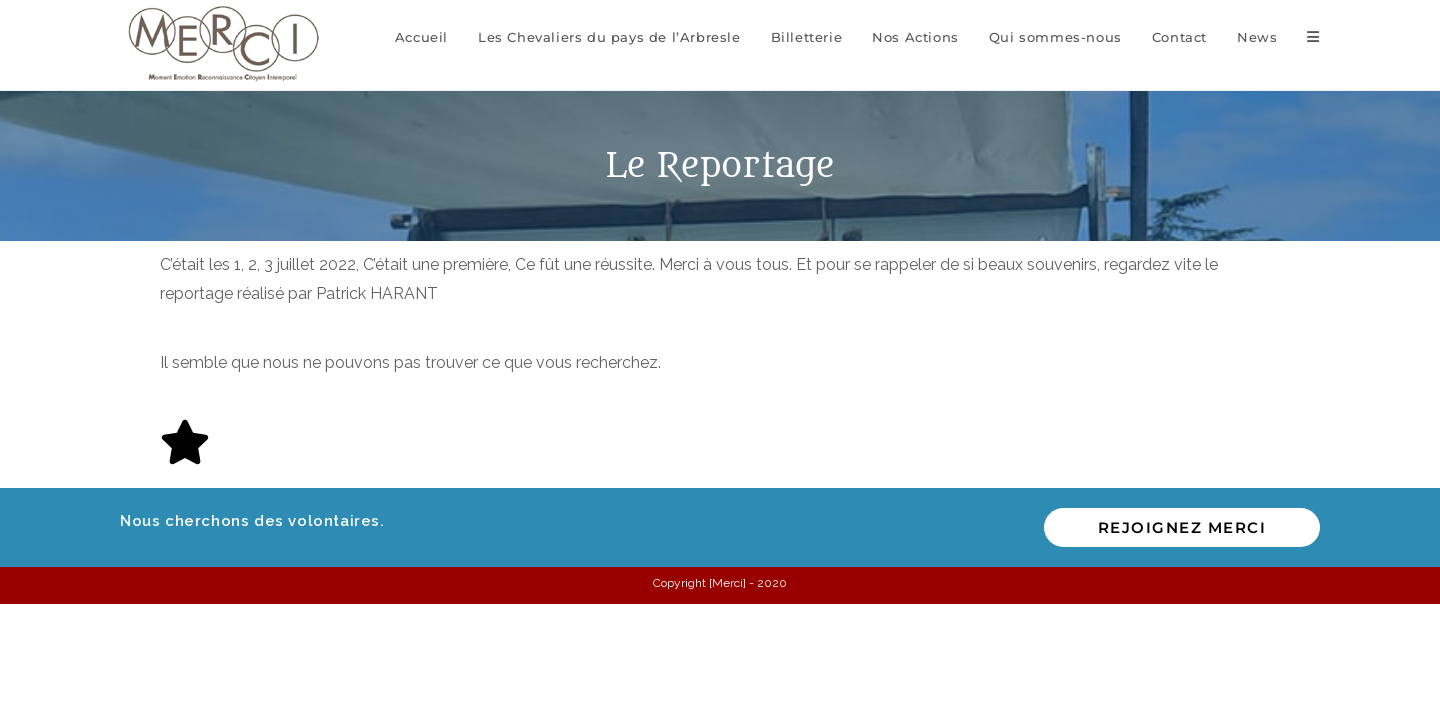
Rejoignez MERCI (1182, 527)
